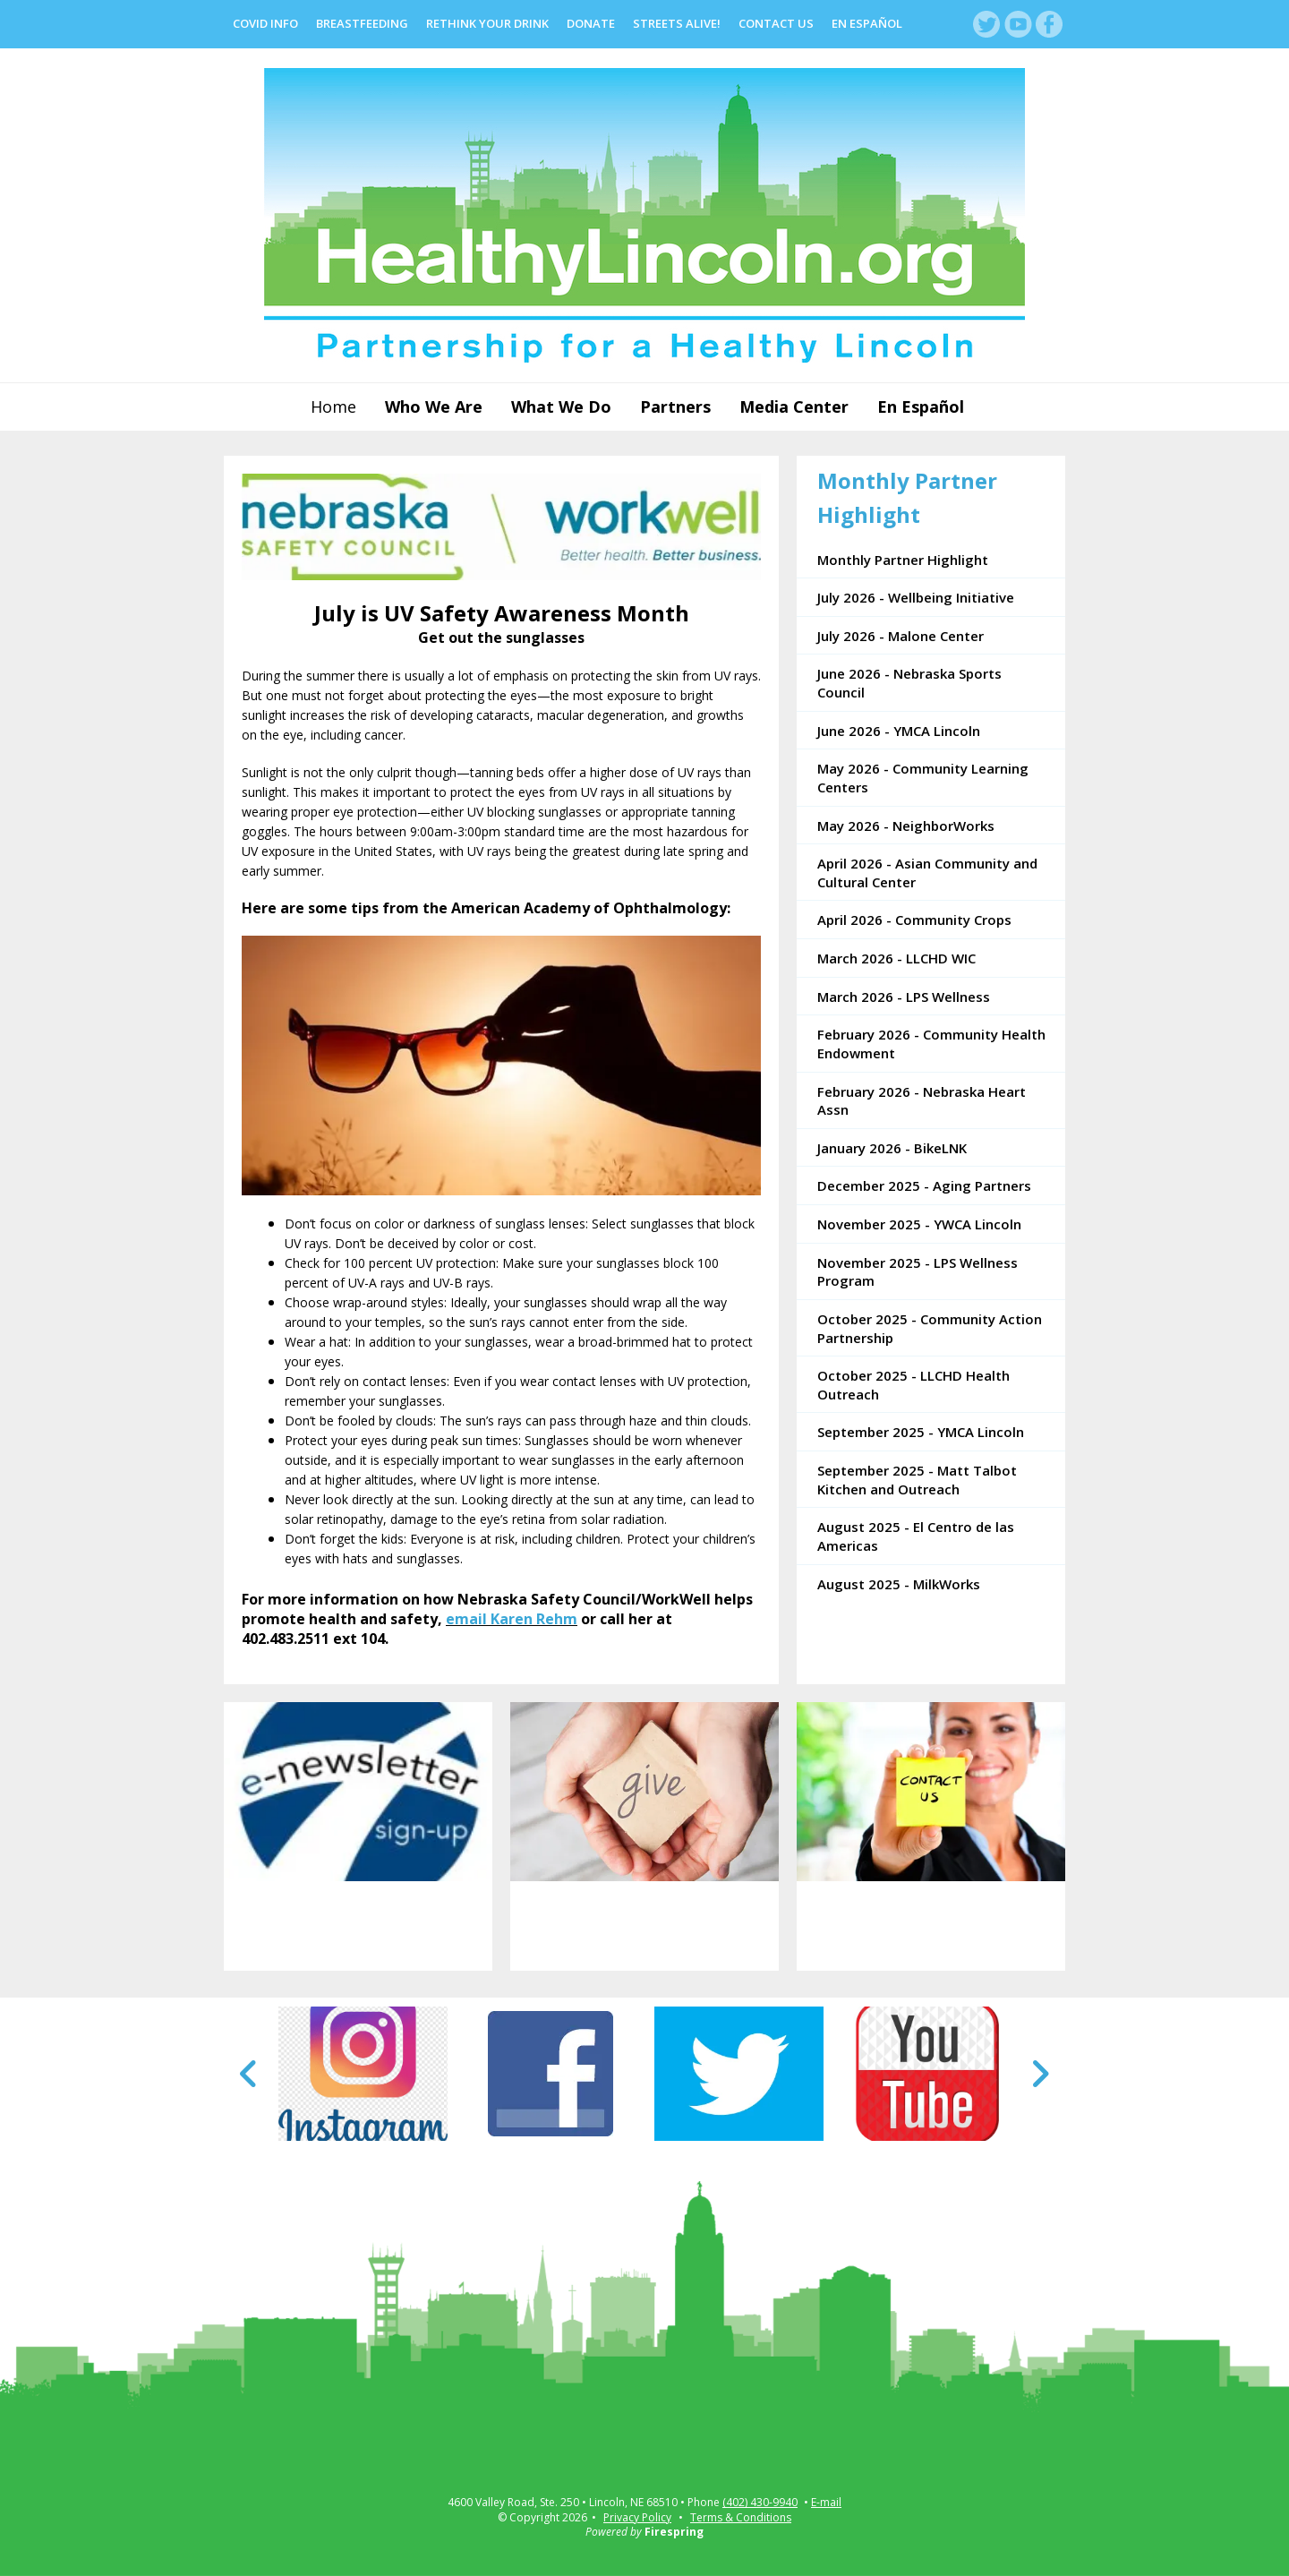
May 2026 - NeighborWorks (905, 825)
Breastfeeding (362, 23)
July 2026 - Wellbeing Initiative (915, 597)
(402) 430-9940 (760, 2502)
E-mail (826, 2502)
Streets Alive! (677, 23)
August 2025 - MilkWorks (898, 1584)
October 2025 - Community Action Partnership (929, 1328)
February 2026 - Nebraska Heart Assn (921, 1101)
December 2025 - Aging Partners (924, 1185)
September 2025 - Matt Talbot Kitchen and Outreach (917, 1479)
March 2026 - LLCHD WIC (896, 958)
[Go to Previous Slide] (249, 2074)
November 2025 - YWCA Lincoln (919, 1224)
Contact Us (776, 23)
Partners (675, 406)
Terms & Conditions (740, 2517)
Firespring (674, 2531)
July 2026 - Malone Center (900, 636)
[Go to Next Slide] (1040, 2074)
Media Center (794, 406)
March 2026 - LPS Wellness (903, 997)
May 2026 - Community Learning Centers (923, 777)
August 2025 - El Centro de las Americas (915, 1536)
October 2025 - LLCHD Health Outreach (913, 1384)
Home (333, 406)
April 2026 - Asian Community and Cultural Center (927, 872)
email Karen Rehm (511, 1619)
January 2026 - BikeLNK (892, 1148)
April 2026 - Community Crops (914, 920)
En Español (867, 23)
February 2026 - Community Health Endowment (931, 1043)
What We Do (561, 406)
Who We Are (433, 406)
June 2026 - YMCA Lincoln (898, 731)
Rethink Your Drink (487, 23)
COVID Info (265, 23)
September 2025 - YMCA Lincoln (920, 1432)
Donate (591, 23)
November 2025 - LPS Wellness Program (917, 1272)
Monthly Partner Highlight (902, 560)
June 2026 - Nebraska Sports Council (909, 682)
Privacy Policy (637, 2517)
